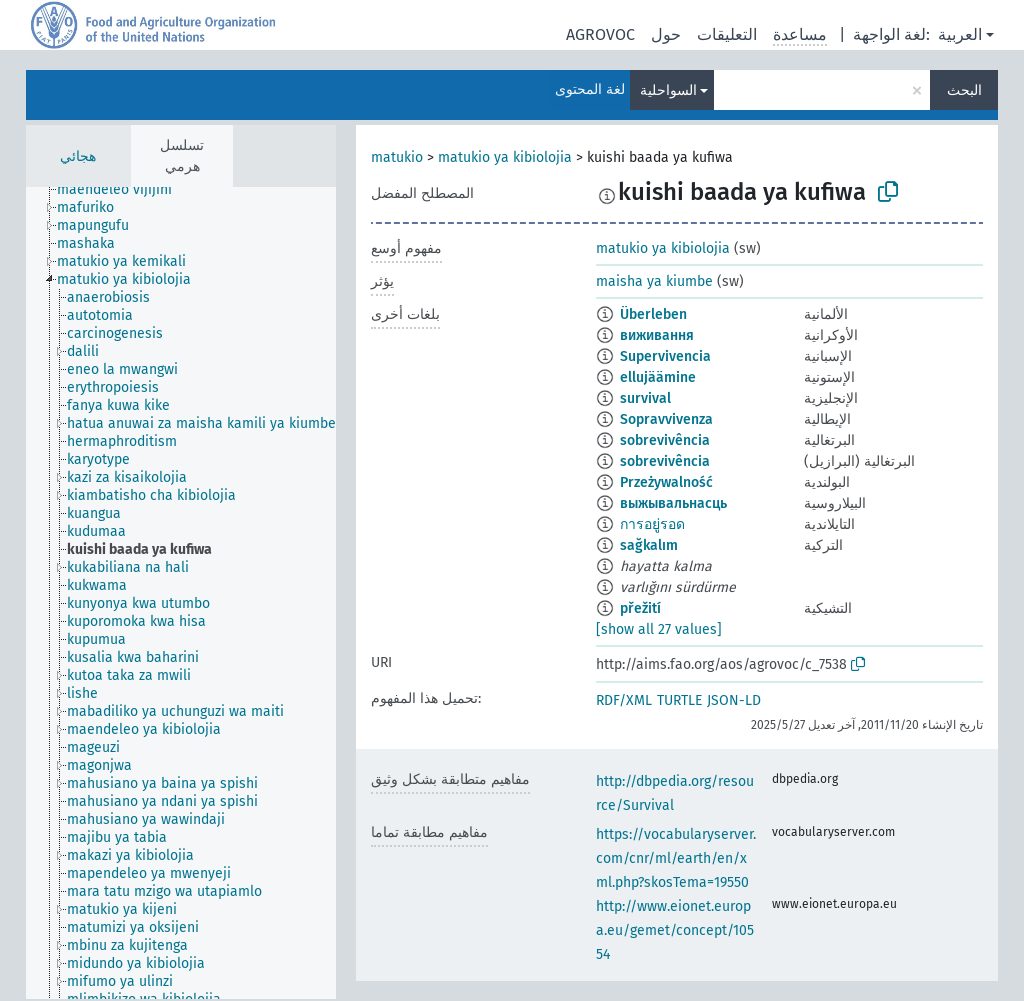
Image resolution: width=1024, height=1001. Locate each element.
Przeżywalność (666, 482)
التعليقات (727, 34)
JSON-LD (734, 700)
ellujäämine (658, 377)
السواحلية (668, 90)
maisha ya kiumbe (654, 281)
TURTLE (679, 700)
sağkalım (649, 545)
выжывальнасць (673, 503)
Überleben (653, 314)
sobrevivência (665, 440)
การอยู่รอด (652, 524)
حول (666, 34)
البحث (964, 90)
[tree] (181, 593)
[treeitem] (123, 190)
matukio (397, 157)
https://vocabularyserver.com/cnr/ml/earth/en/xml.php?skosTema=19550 (676, 858)
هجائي (78, 156)
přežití (640, 608)
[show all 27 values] (659, 629)
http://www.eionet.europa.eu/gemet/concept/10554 (675, 930)
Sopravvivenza (666, 419)
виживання (657, 335)
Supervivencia (665, 356)
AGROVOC (600, 34)
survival (645, 398)
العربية (960, 34)
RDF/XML (624, 700)
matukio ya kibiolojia (505, 157)
